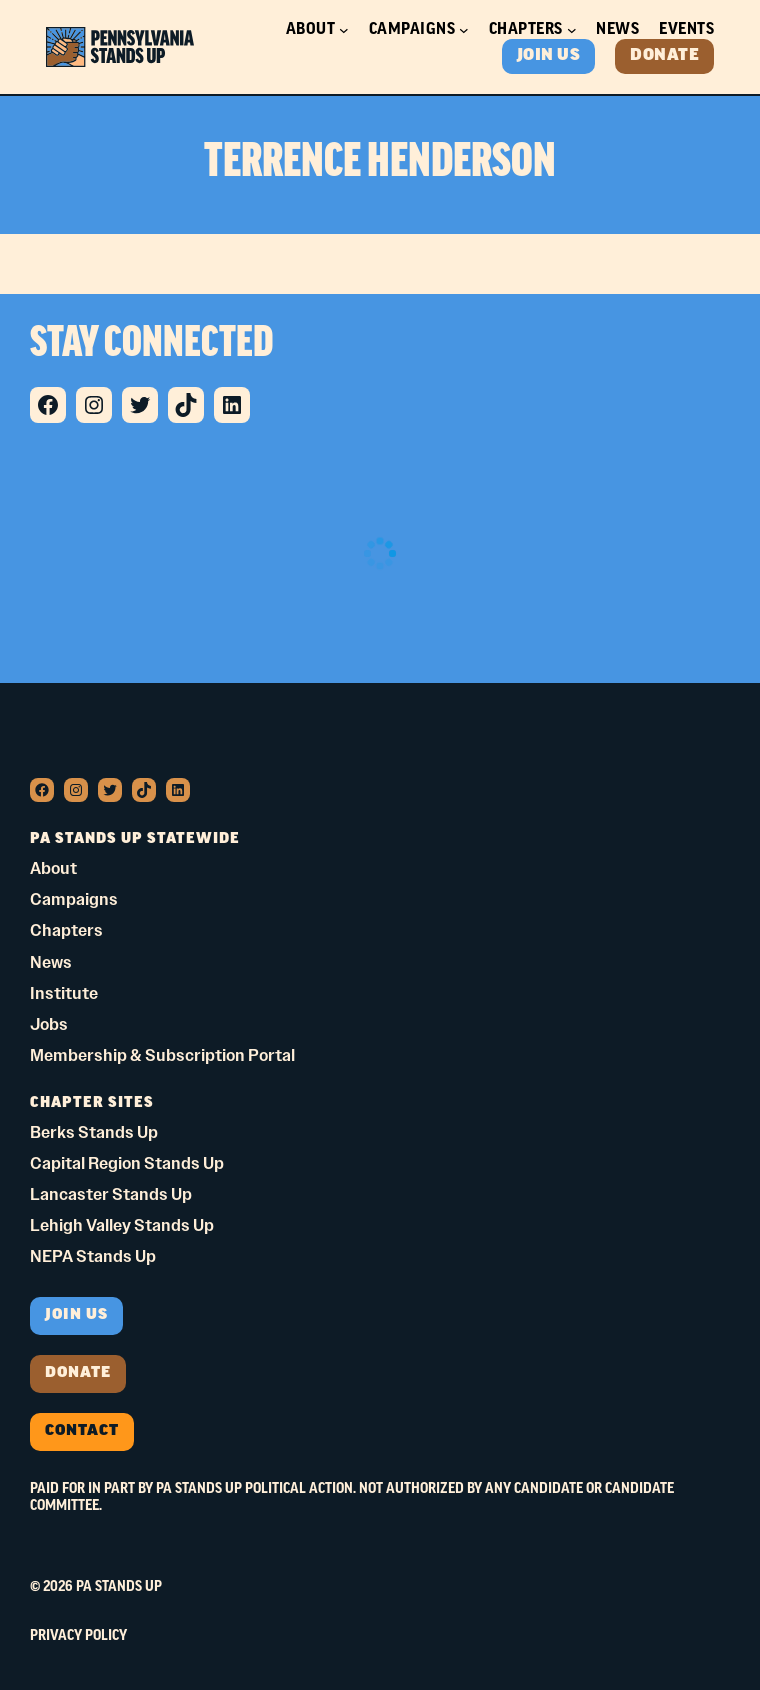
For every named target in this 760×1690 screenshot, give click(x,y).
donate (78, 1373)
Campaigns (412, 29)
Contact (82, 1431)
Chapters (526, 29)
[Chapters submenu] (572, 30)
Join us (76, 1315)
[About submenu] (344, 30)
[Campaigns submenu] (464, 30)
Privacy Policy (78, 1636)
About (311, 29)
